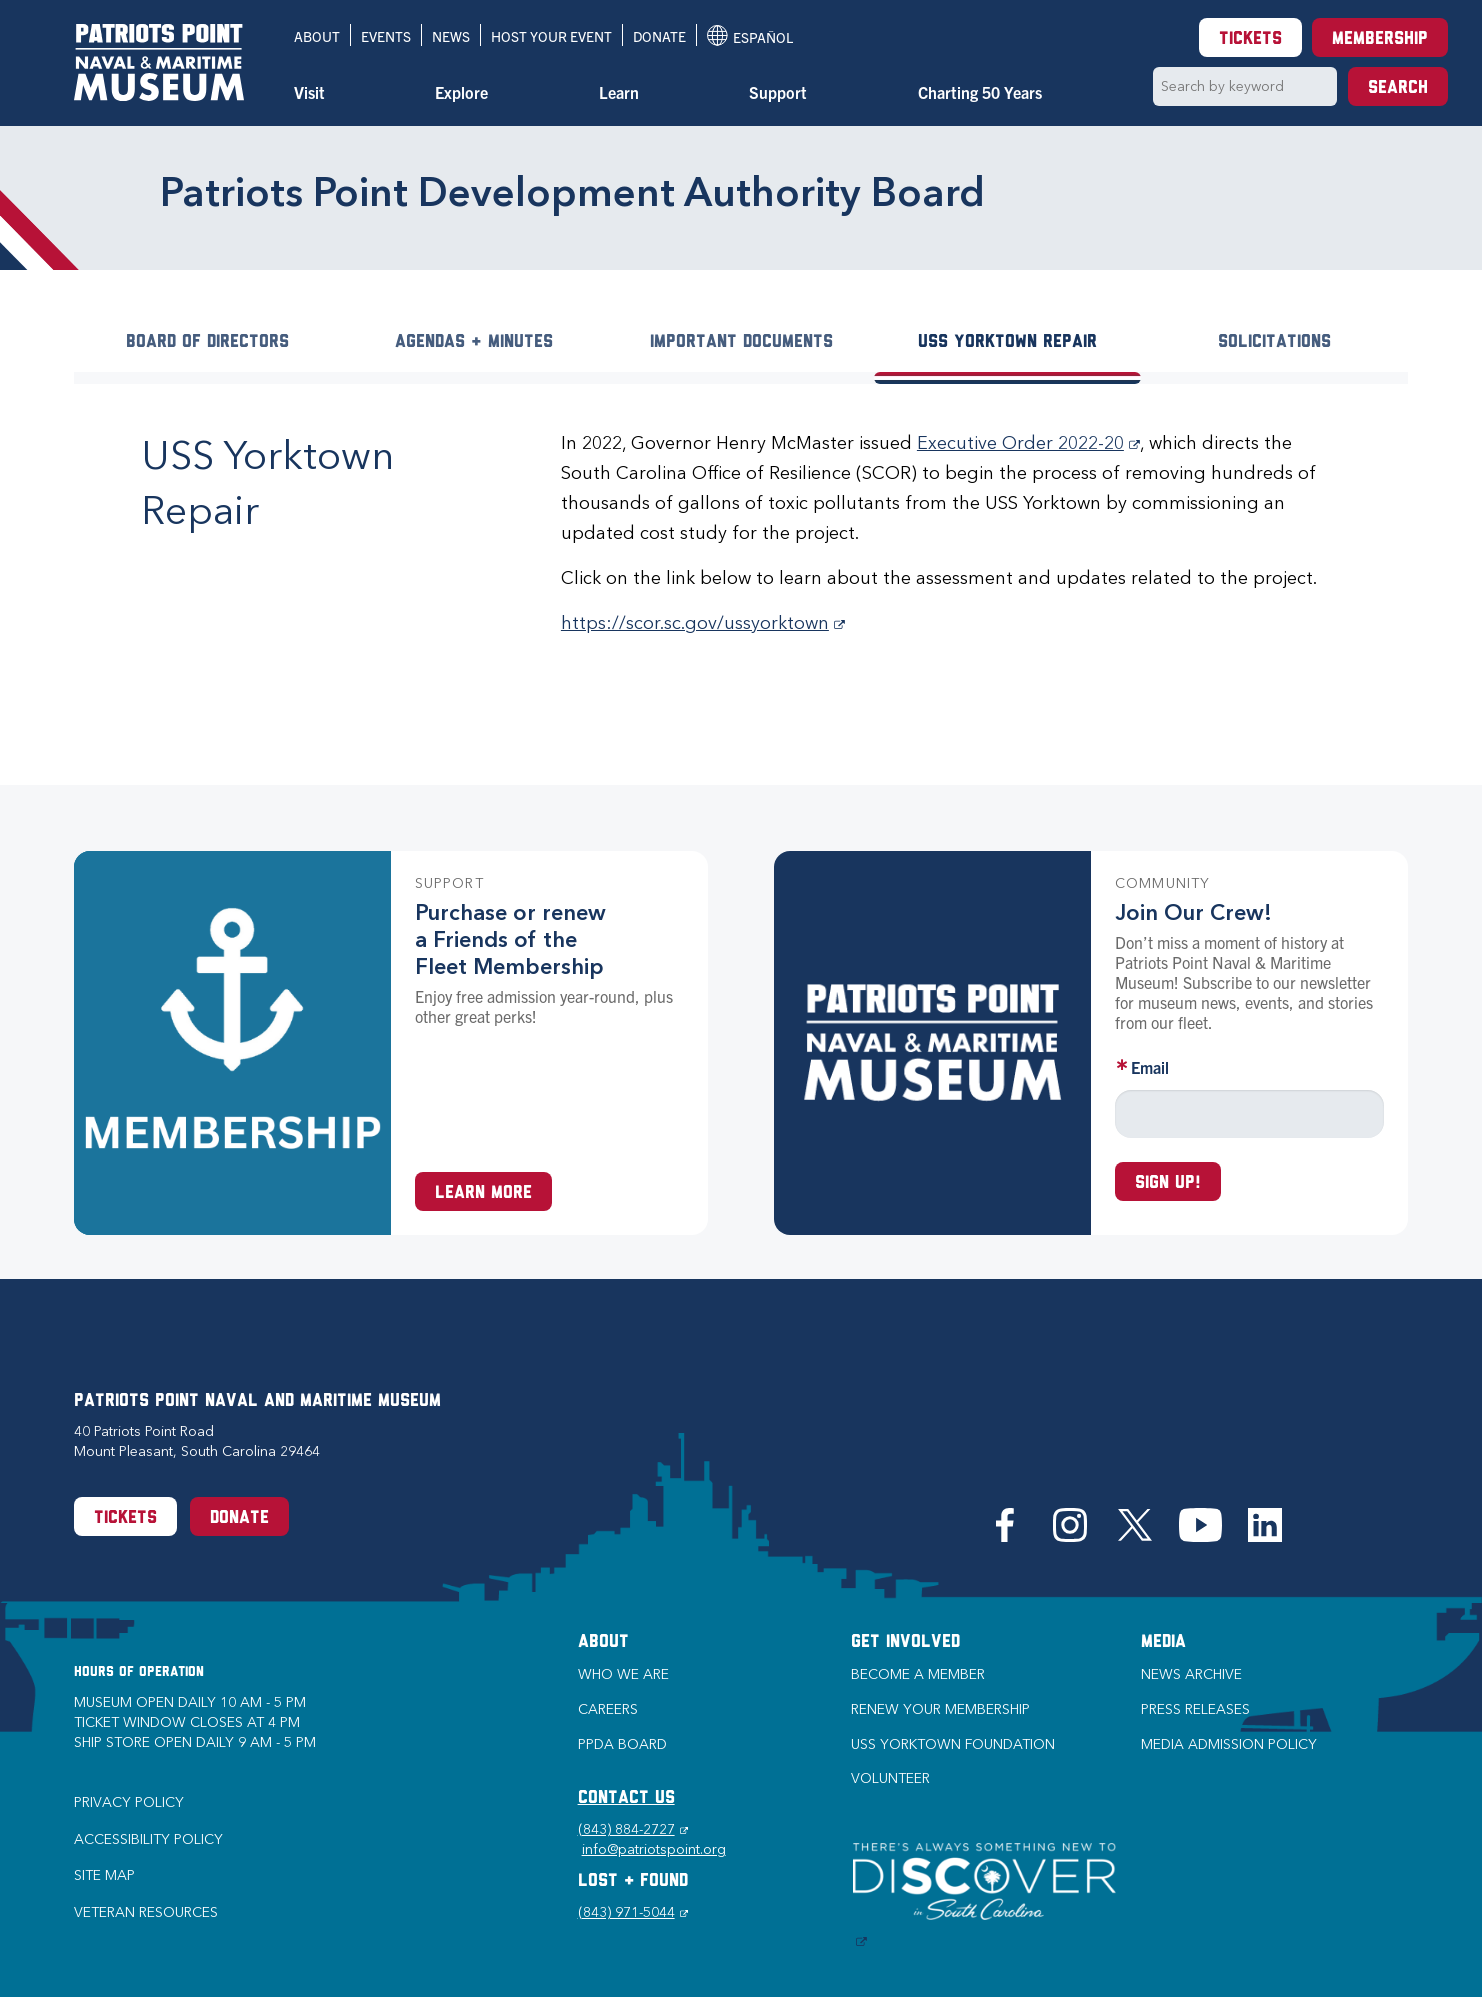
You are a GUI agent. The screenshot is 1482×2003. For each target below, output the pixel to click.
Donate (659, 36)
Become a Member (918, 1674)
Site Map (104, 1875)
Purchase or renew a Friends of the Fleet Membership (510, 939)
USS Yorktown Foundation (953, 1744)
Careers (608, 1709)
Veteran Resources (146, 1912)
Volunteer (890, 1778)
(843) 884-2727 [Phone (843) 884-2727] (633, 1829)
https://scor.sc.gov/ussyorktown (703, 623)
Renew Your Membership (940, 1709)
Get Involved (905, 1642)
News (451, 36)
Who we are (623, 1674)
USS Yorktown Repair (1007, 342)
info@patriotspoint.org (654, 1849)
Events (386, 36)
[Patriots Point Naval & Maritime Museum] (159, 62)
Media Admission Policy (1229, 1744)
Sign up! (1168, 1183)
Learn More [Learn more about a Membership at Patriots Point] (483, 1193)
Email (1150, 1067)
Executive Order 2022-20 (1028, 443)
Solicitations (1274, 342)
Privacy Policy (129, 1802)
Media (1163, 1642)
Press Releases (1195, 1709)
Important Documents (741, 342)
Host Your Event (551, 36)
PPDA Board (622, 1744)
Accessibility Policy (148, 1839)
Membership (1380, 39)
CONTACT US (626, 1798)
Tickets (1250, 39)
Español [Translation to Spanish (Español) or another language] (750, 35)
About (317, 36)
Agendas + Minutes (474, 342)
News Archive (1191, 1674)
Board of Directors (207, 342)
